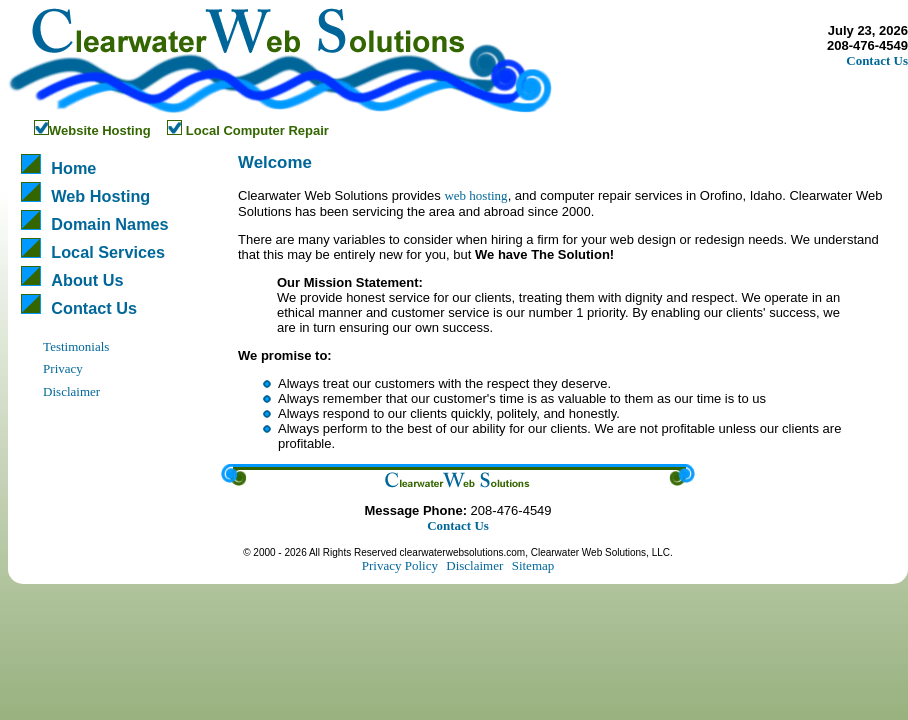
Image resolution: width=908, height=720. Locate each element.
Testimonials (76, 346)
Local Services (108, 252)
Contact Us (877, 60)
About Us (87, 280)
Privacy (63, 368)
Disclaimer (71, 391)
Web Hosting (100, 196)
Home (73, 168)
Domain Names (109, 224)
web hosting (475, 195)
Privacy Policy (400, 565)
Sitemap (533, 565)
